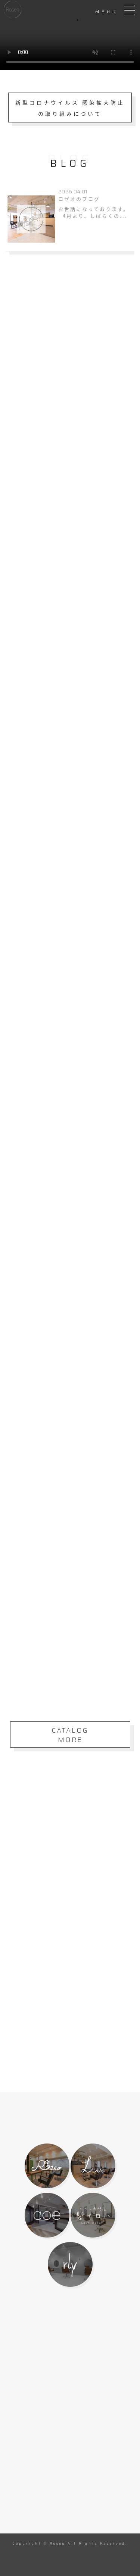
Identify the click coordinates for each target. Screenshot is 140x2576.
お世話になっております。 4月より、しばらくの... (93, 213)
